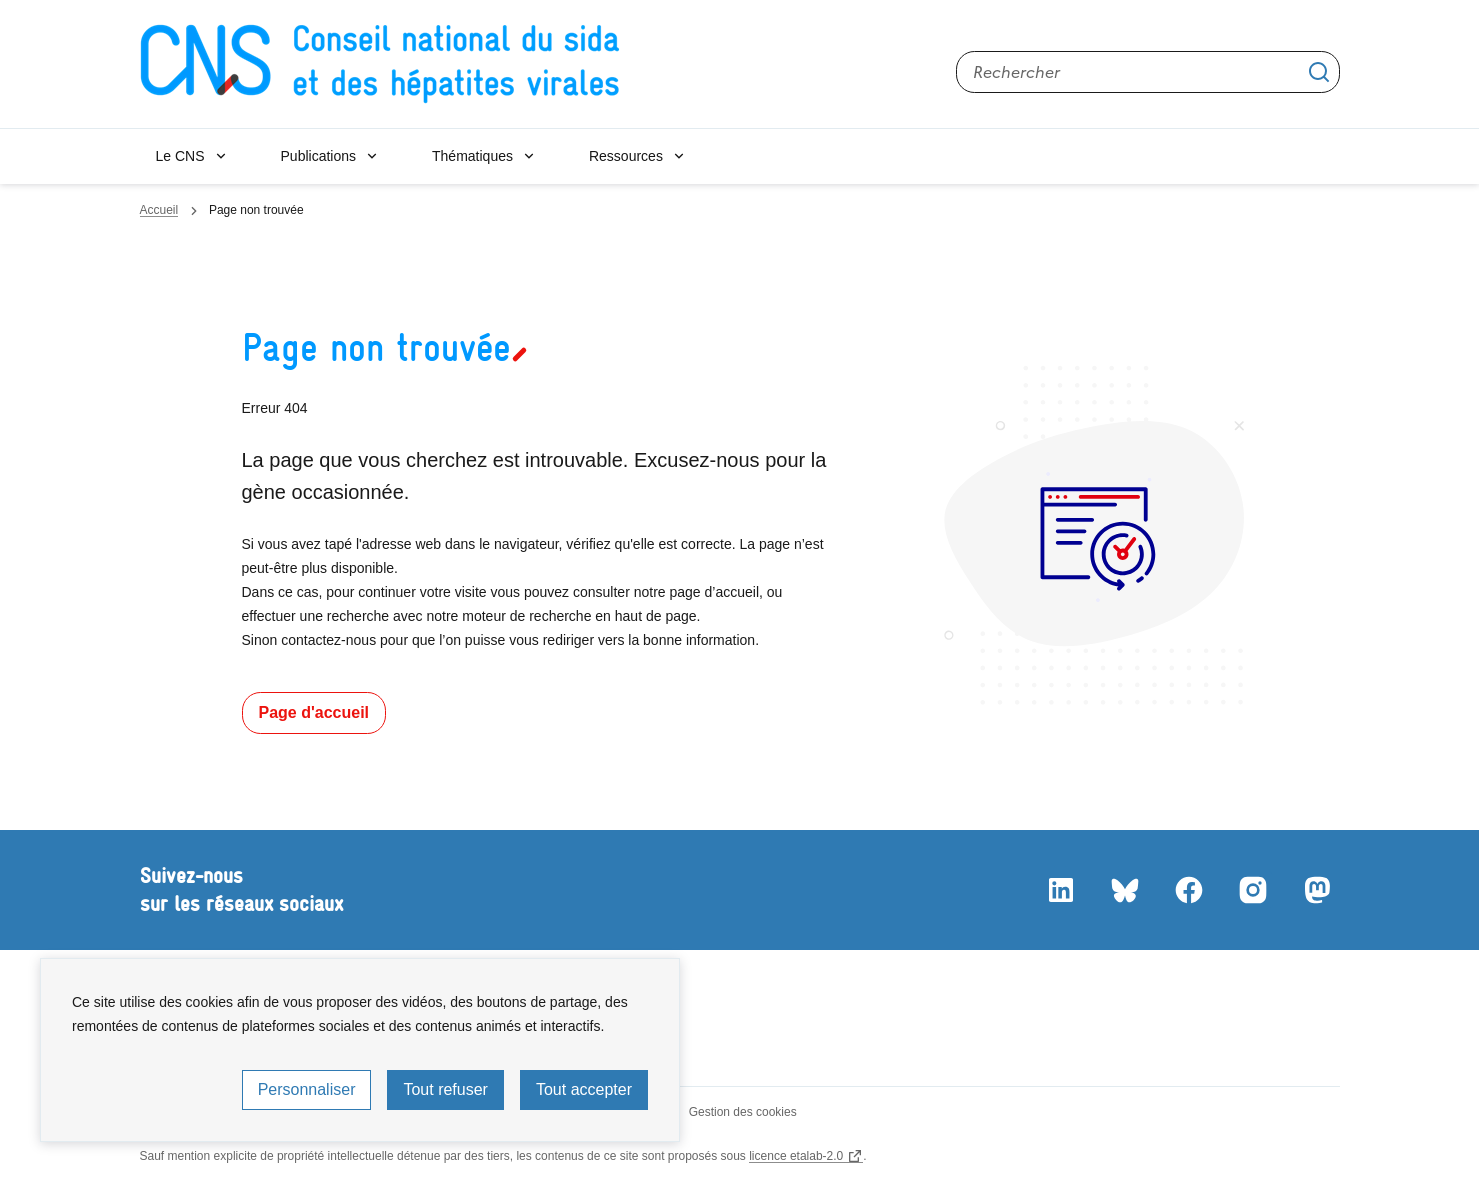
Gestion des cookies (743, 1112)
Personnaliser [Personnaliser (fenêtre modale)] (307, 1089)
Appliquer (1319, 72)
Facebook (1188, 890)
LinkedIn (1060, 890)
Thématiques (472, 156)
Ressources (626, 156)
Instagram (1252, 890)
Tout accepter (584, 1089)
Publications (319, 156)
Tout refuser (445, 1089)
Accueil (159, 210)
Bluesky (1124, 890)
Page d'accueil (314, 712)
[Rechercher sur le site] (1148, 72)
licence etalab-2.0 (796, 1156)
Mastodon (1316, 890)
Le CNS (180, 156)
